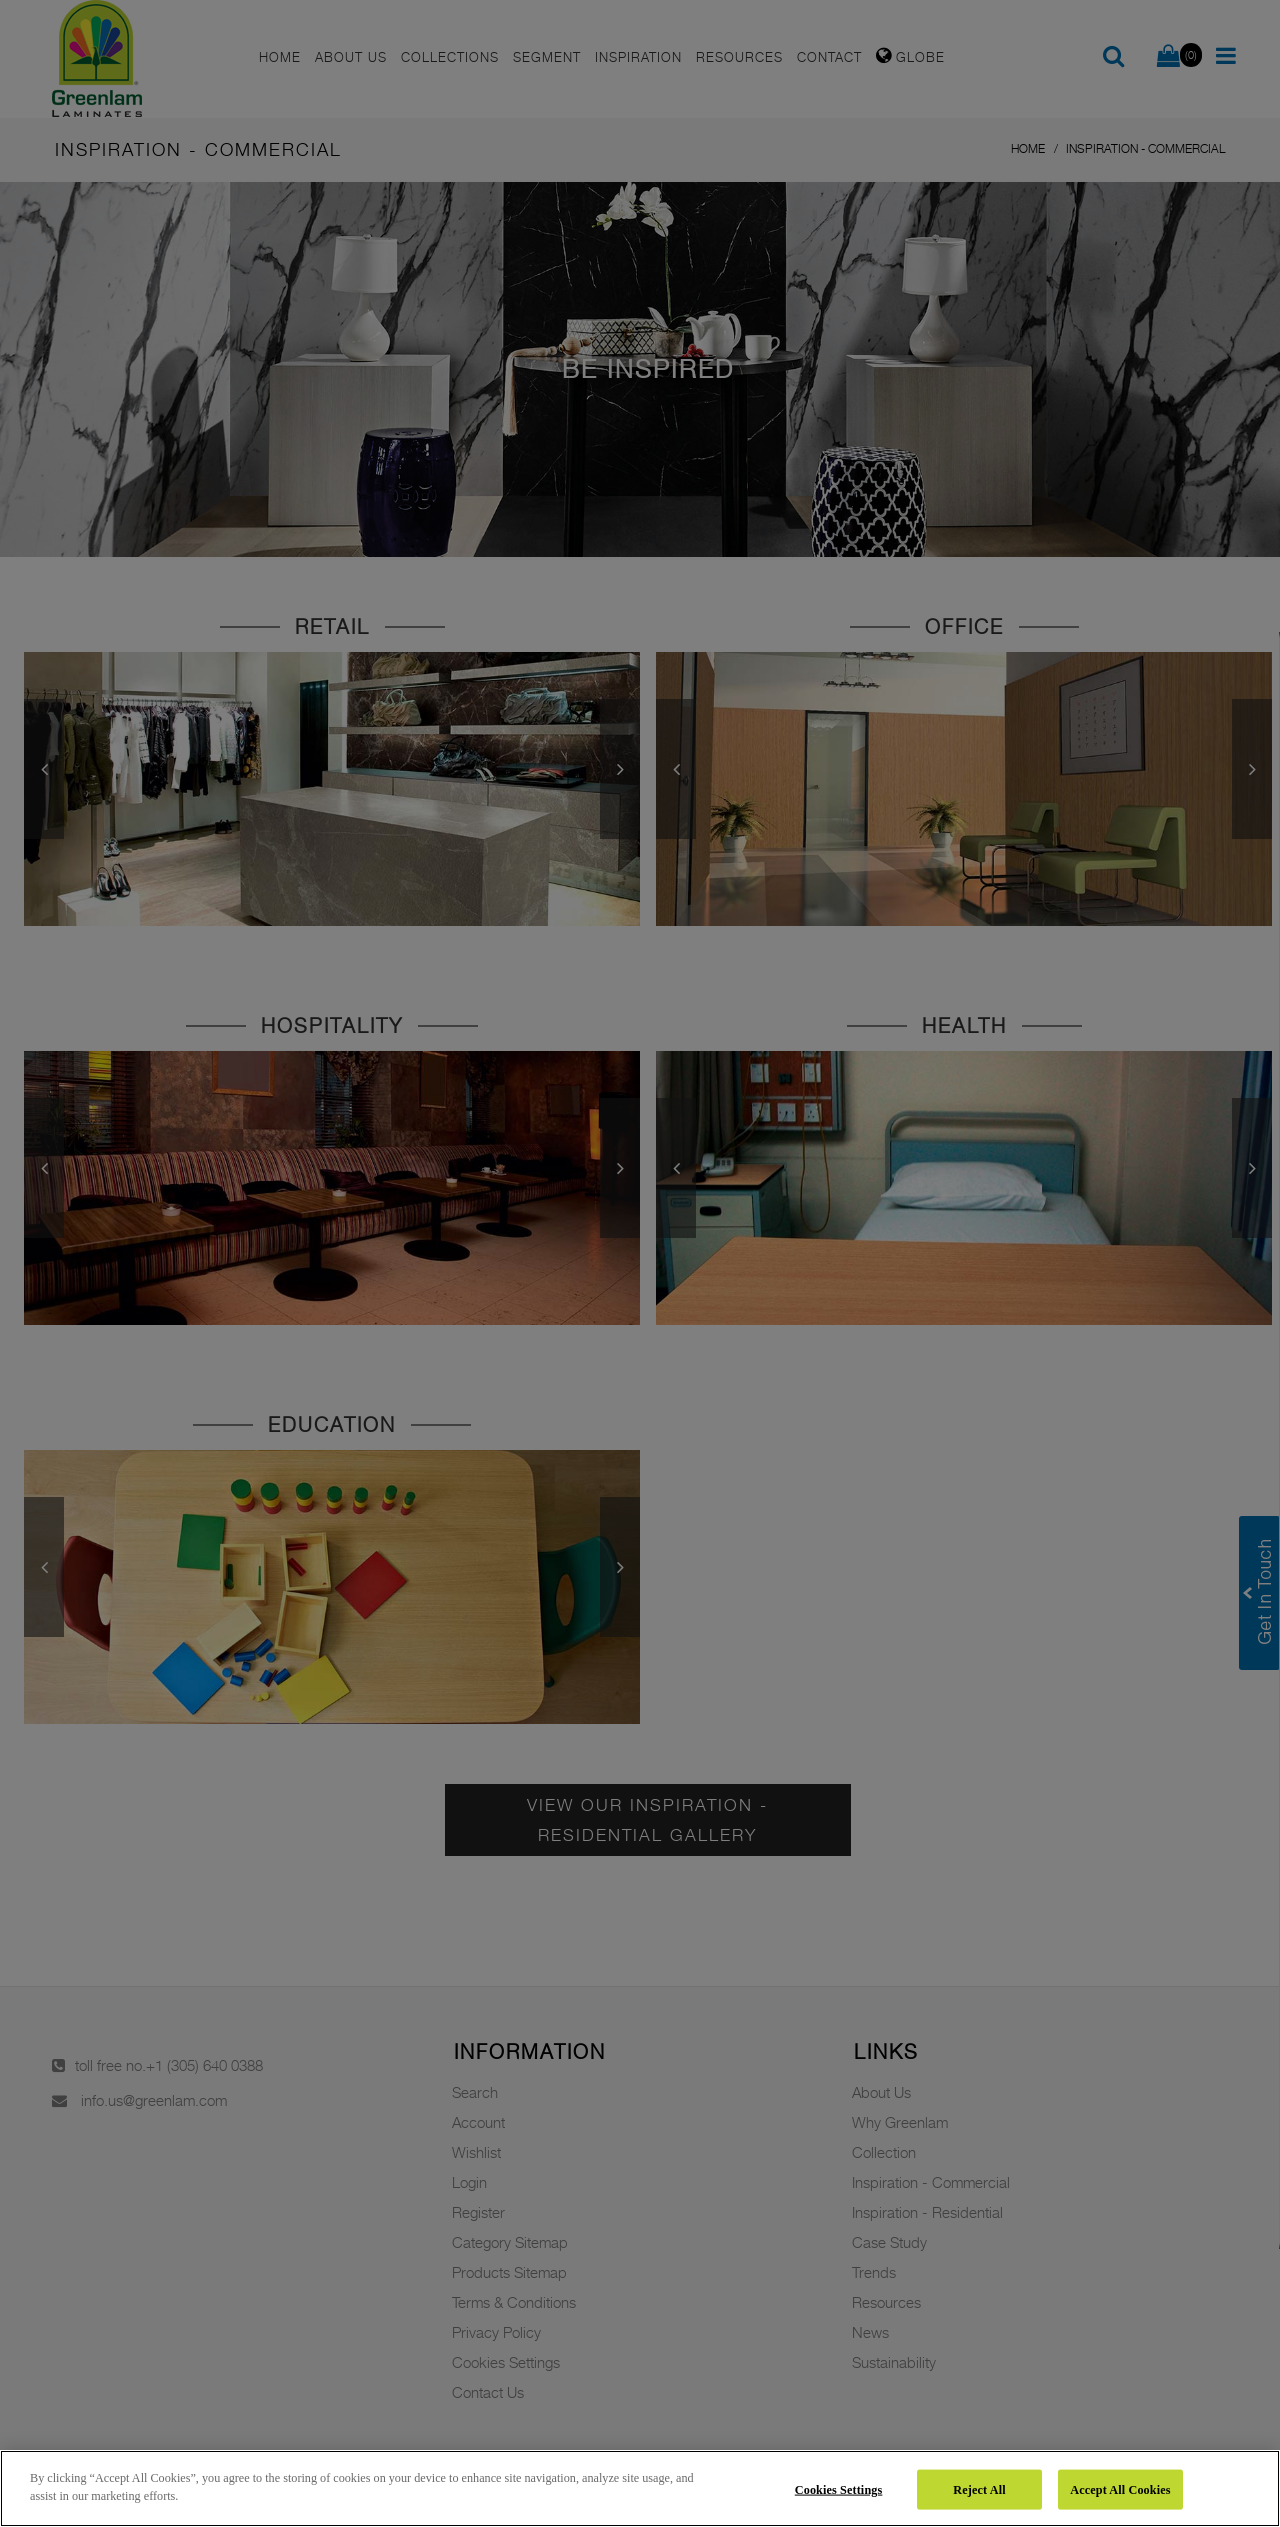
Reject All (979, 2489)
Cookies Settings (839, 2489)
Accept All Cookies (1120, 2489)
